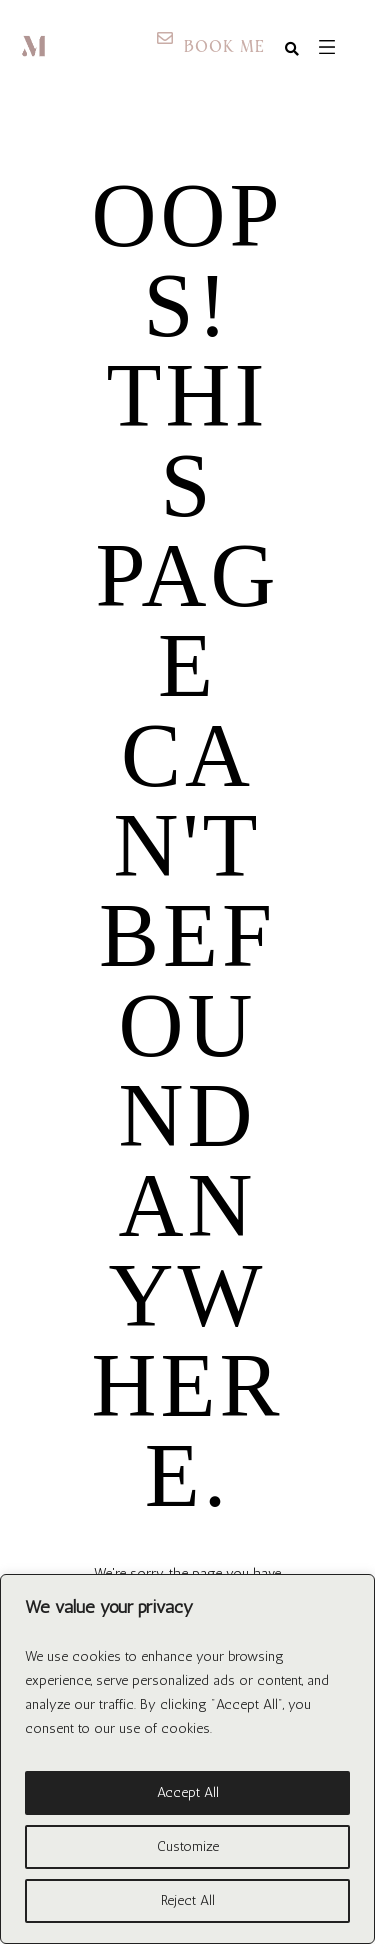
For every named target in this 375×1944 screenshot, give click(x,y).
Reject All (188, 1900)
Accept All (188, 1792)
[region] (187, 1759)
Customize (188, 1846)
